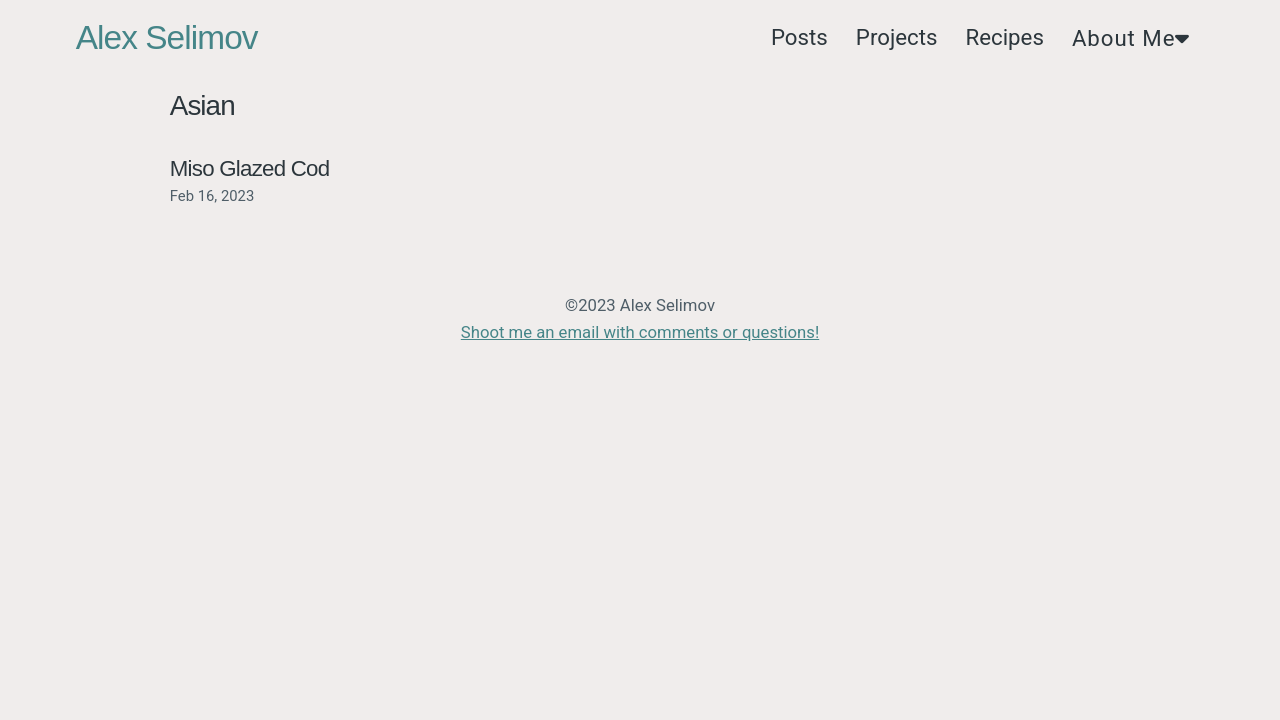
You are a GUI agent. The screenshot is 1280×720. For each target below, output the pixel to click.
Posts (799, 37)
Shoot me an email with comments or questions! (640, 332)
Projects (897, 37)
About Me (1131, 38)
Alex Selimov (167, 37)
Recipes (1004, 37)
